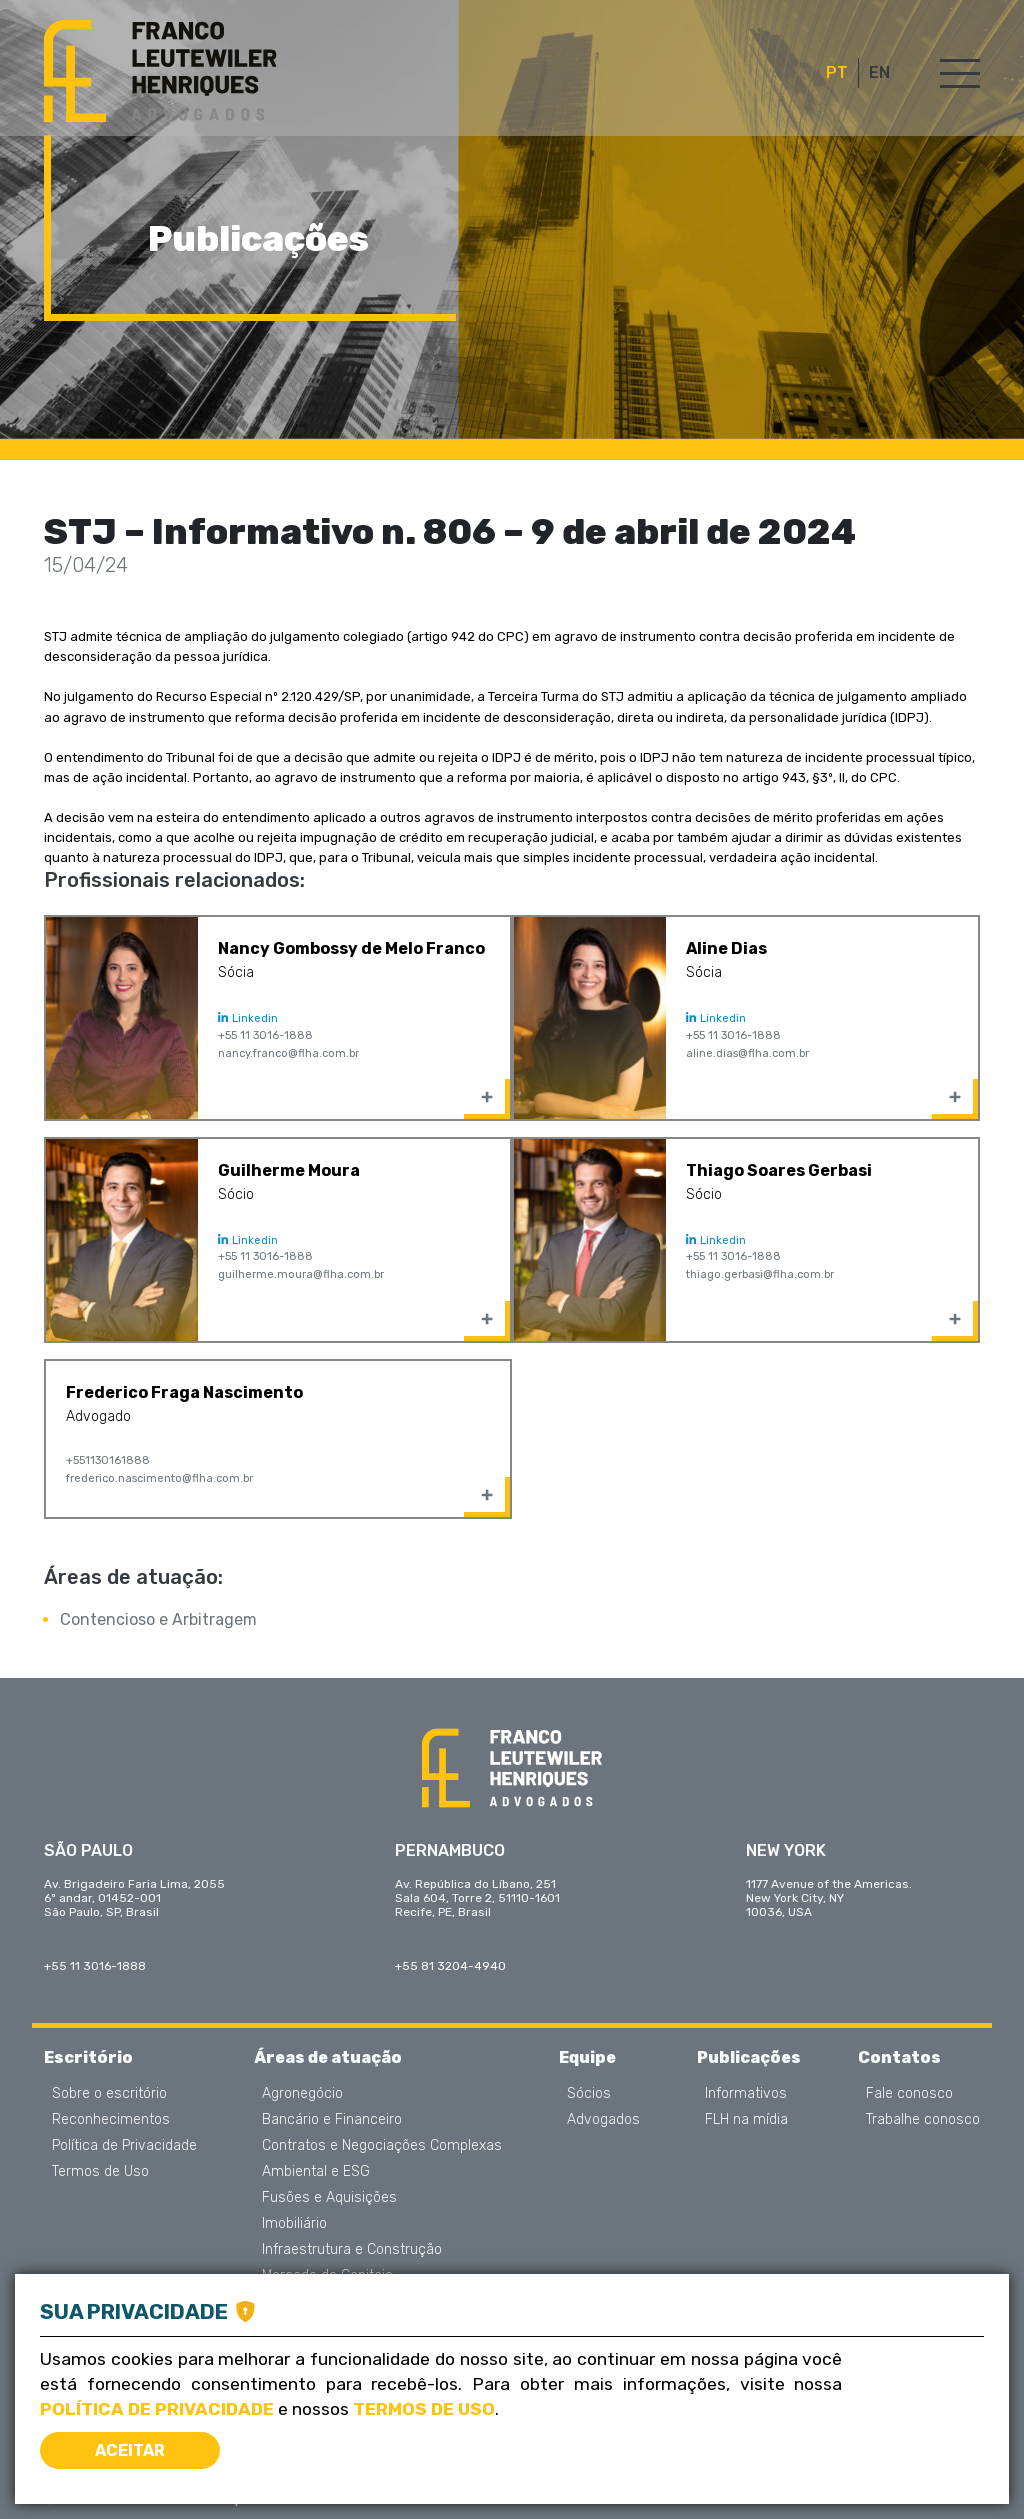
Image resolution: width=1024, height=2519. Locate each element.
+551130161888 (108, 1460)
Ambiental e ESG (316, 2172)
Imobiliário (294, 2224)
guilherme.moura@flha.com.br (301, 1274)
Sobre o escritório (109, 2094)
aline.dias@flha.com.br (747, 1053)
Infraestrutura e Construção (352, 2250)
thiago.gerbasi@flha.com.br (760, 1274)
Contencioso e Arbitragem (158, 1619)
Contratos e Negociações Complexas (382, 2146)
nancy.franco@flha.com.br (288, 1053)
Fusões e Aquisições (329, 2198)
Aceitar (130, 2450)
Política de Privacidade (124, 2146)
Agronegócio (302, 2094)
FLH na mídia (746, 2120)
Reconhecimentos (111, 2120)
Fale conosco (909, 2094)
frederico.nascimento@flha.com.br (159, 1478)
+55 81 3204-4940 (450, 1966)
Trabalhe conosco (923, 2120)
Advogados (603, 2120)
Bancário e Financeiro (332, 2120)
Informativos (746, 2094)
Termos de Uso (100, 2172)
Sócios (589, 2094)
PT (837, 73)
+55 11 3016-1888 (265, 1035)
